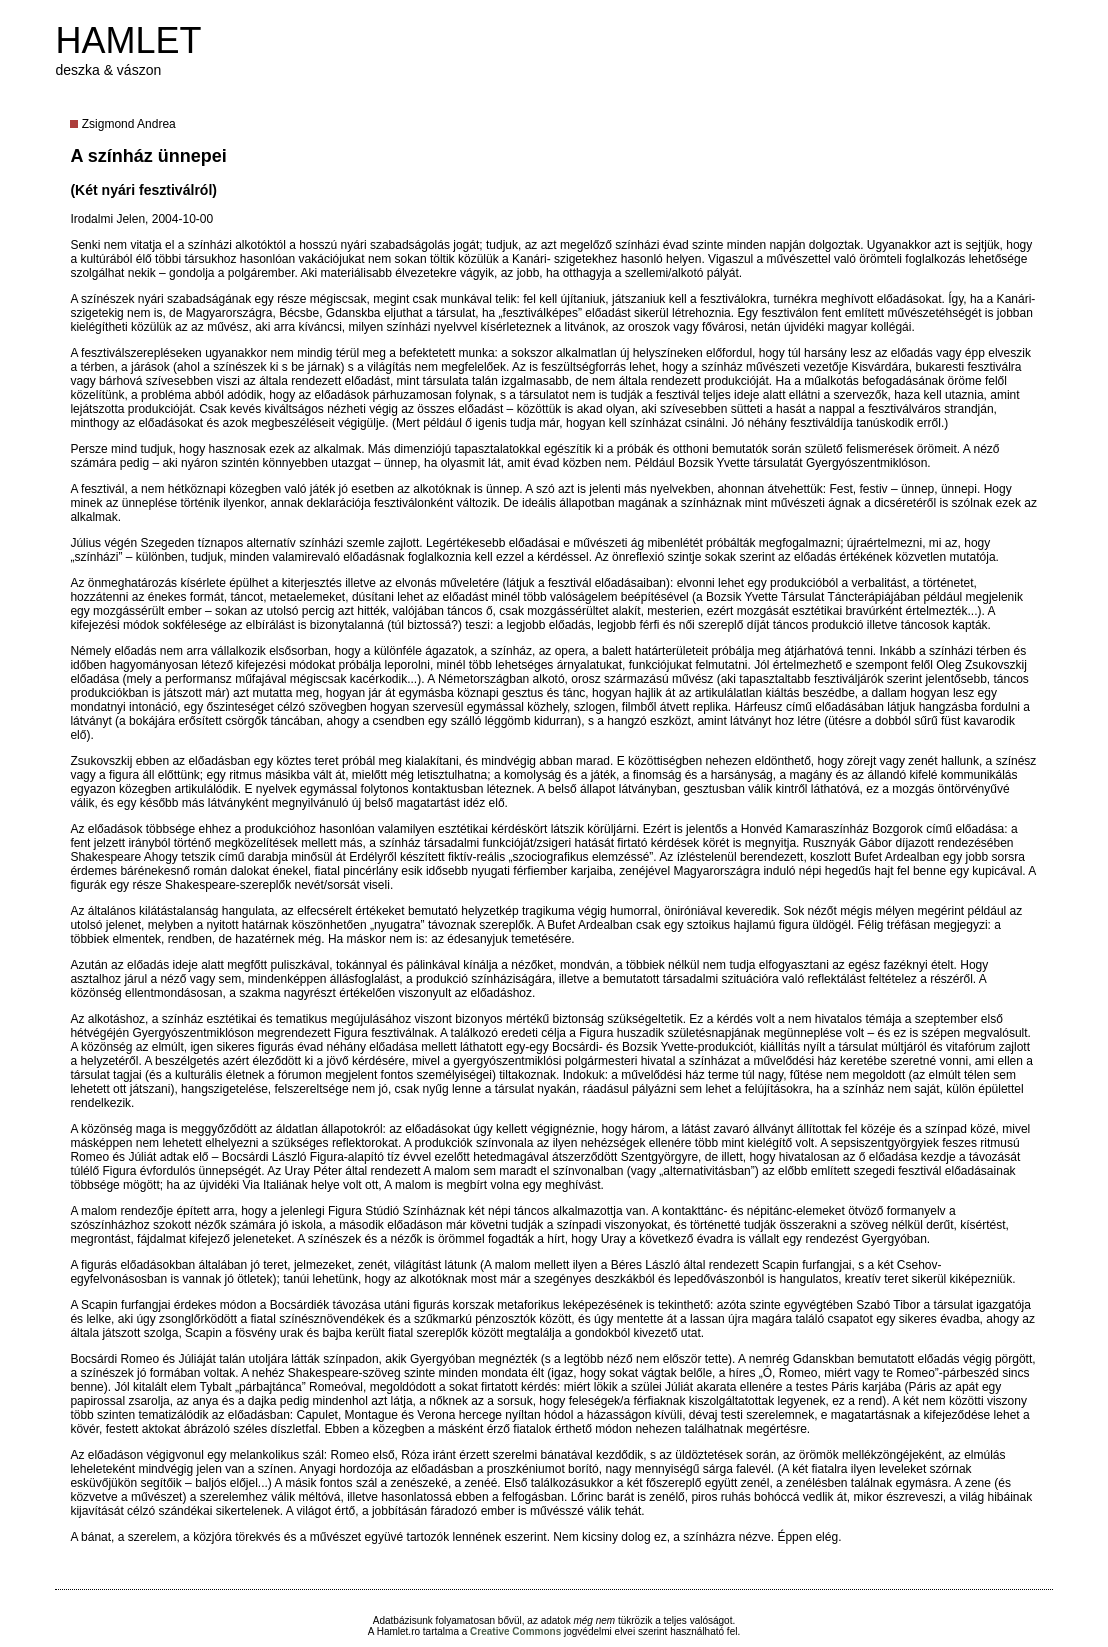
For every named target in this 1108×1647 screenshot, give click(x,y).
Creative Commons (515, 1631)
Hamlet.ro (398, 1631)
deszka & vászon (108, 70)
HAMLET (128, 40)
